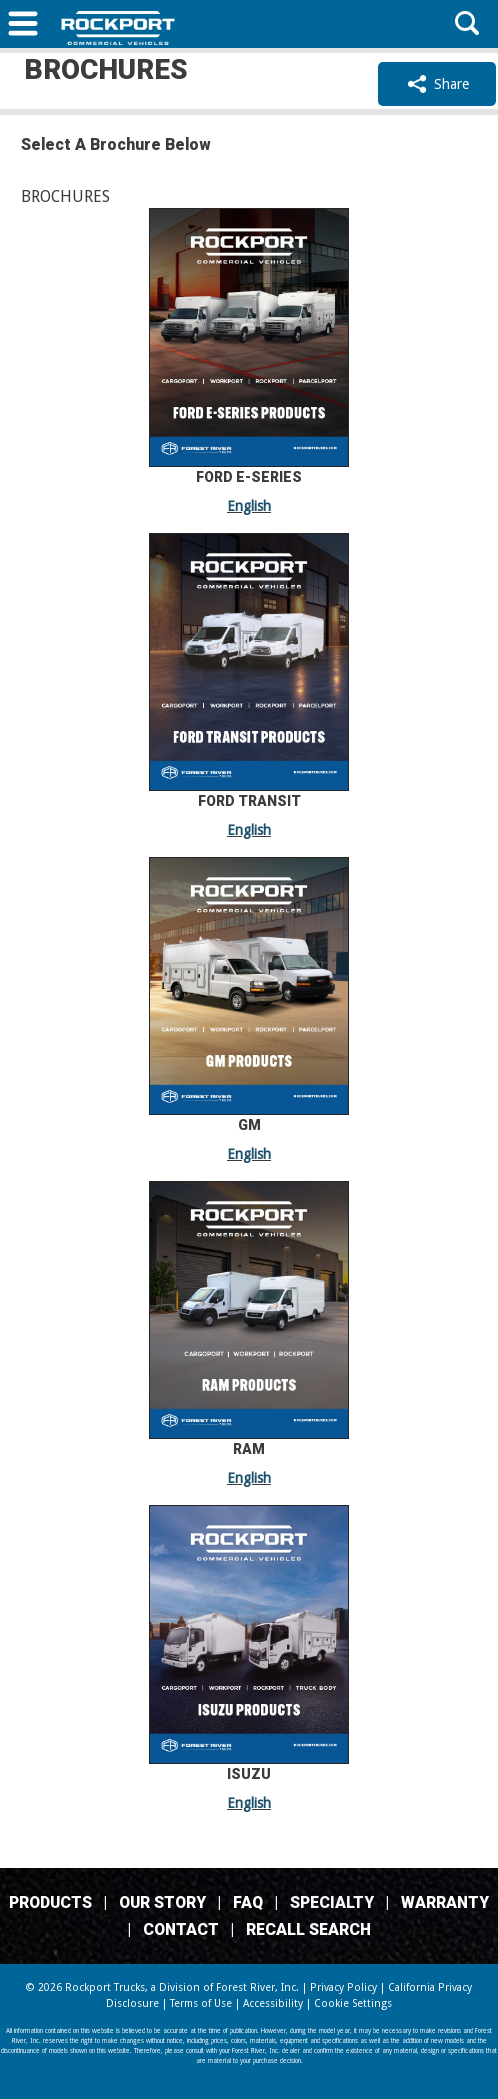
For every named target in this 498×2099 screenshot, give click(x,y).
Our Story (162, 1902)
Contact (181, 1929)
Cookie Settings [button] (353, 2003)
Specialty (332, 1902)
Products (50, 1902)
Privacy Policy (343, 1987)
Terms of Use (201, 2003)
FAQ (248, 1902)
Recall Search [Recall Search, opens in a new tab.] (308, 1929)
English (249, 506)
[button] (23, 26)
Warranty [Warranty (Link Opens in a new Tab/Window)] (445, 1902)
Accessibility (273, 2003)
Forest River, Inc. (257, 1987)
